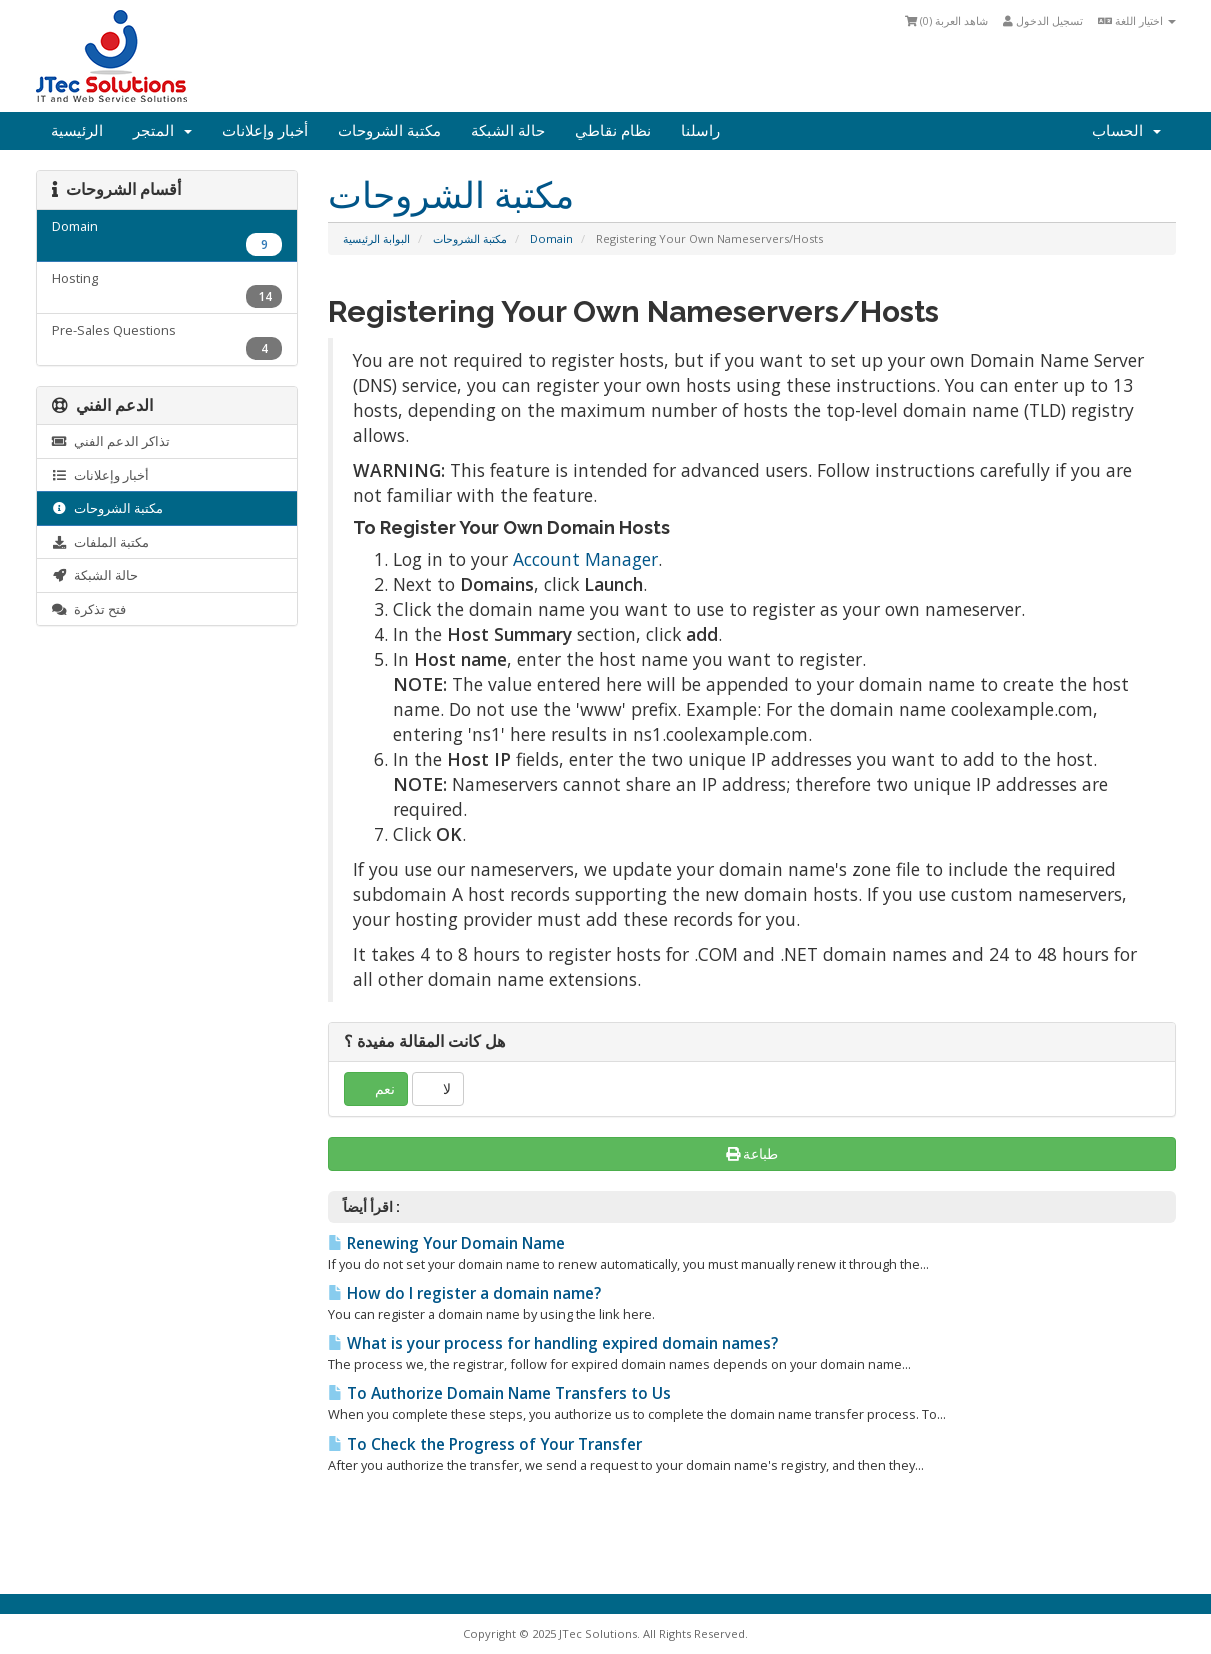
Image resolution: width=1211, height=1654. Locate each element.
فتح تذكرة (89, 609)
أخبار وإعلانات (265, 131)
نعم (376, 1088)
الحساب (1126, 131)
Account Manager (585, 559)
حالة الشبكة (508, 131)
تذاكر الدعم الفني (111, 441)
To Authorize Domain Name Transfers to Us (499, 1393)
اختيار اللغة (1137, 20)
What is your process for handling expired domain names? (553, 1343)
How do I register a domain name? (464, 1293)
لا (438, 1088)
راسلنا (700, 131)
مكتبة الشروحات (389, 131)
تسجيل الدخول (1043, 20)
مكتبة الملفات (100, 542)
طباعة (752, 1153)
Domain (551, 238)
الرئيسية (77, 131)
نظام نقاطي (613, 131)
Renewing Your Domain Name (446, 1243)
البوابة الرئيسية (376, 238)
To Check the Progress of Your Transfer (485, 1444)
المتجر (162, 131)
